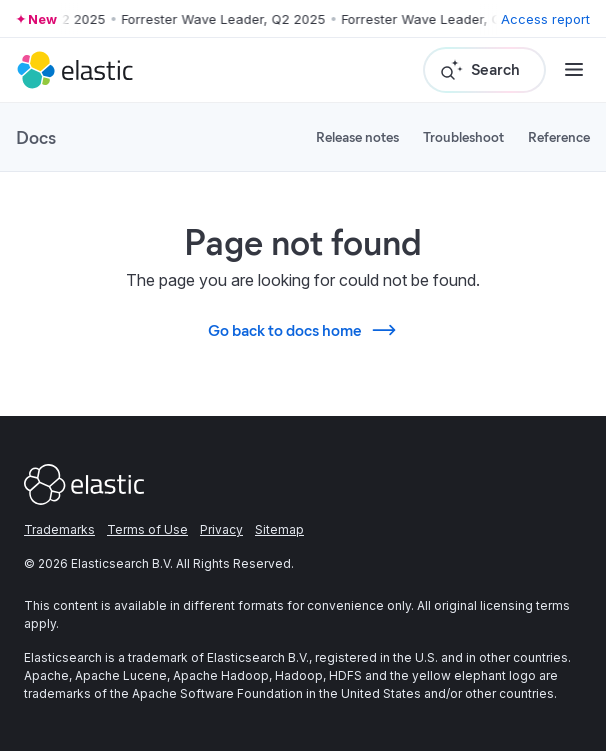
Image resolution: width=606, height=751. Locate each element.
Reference (559, 136)
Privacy (221, 529)
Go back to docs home (303, 330)
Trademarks (59, 529)
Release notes (357, 136)
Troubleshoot (463, 136)
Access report (545, 19)
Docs (36, 137)
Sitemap (279, 529)
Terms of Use (147, 529)
